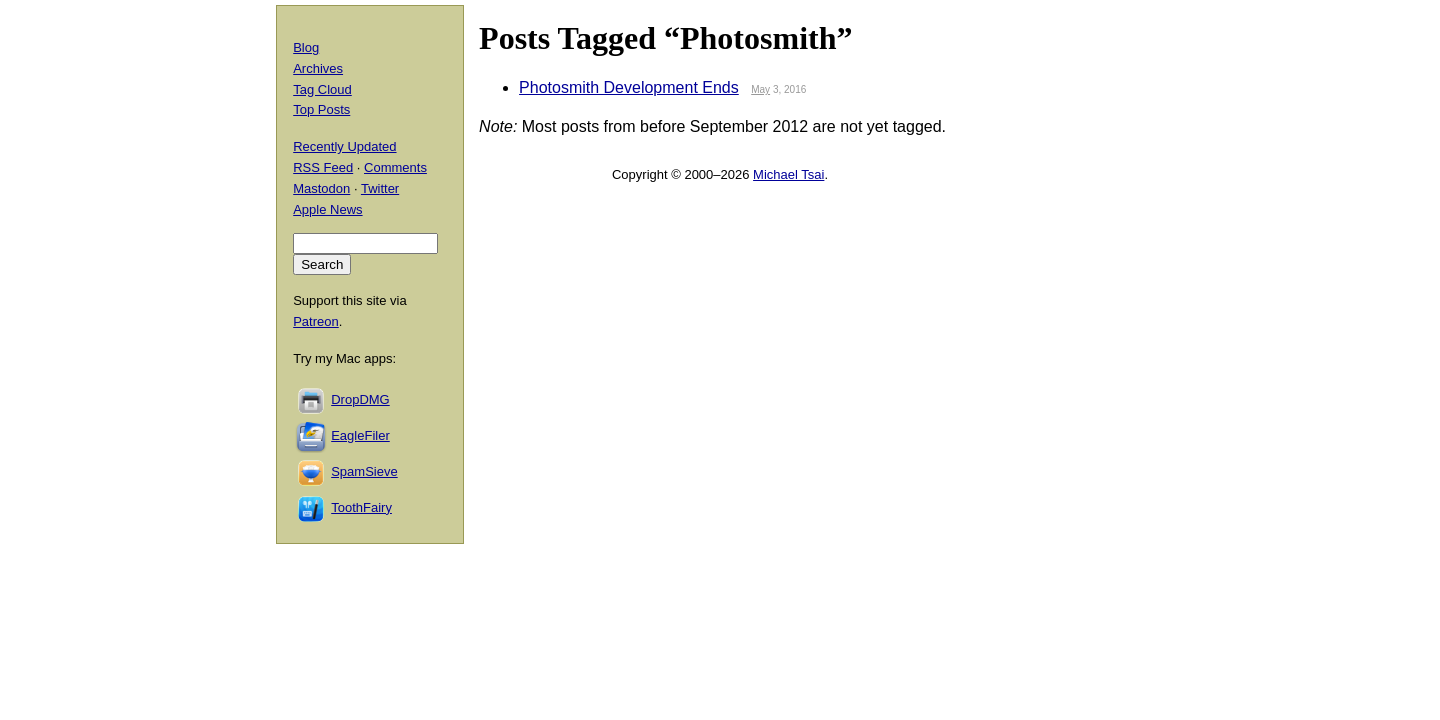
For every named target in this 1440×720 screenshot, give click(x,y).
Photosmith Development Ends (629, 87)
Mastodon (321, 188)
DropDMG (360, 399)
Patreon (316, 321)
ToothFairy (361, 507)
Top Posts (321, 109)
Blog (306, 47)
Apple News (327, 209)
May (760, 89)
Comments (395, 167)
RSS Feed (323, 167)
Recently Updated (344, 146)
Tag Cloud (322, 89)
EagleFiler (360, 435)
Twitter (380, 188)
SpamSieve (364, 471)
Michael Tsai (788, 174)
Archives (318, 68)
